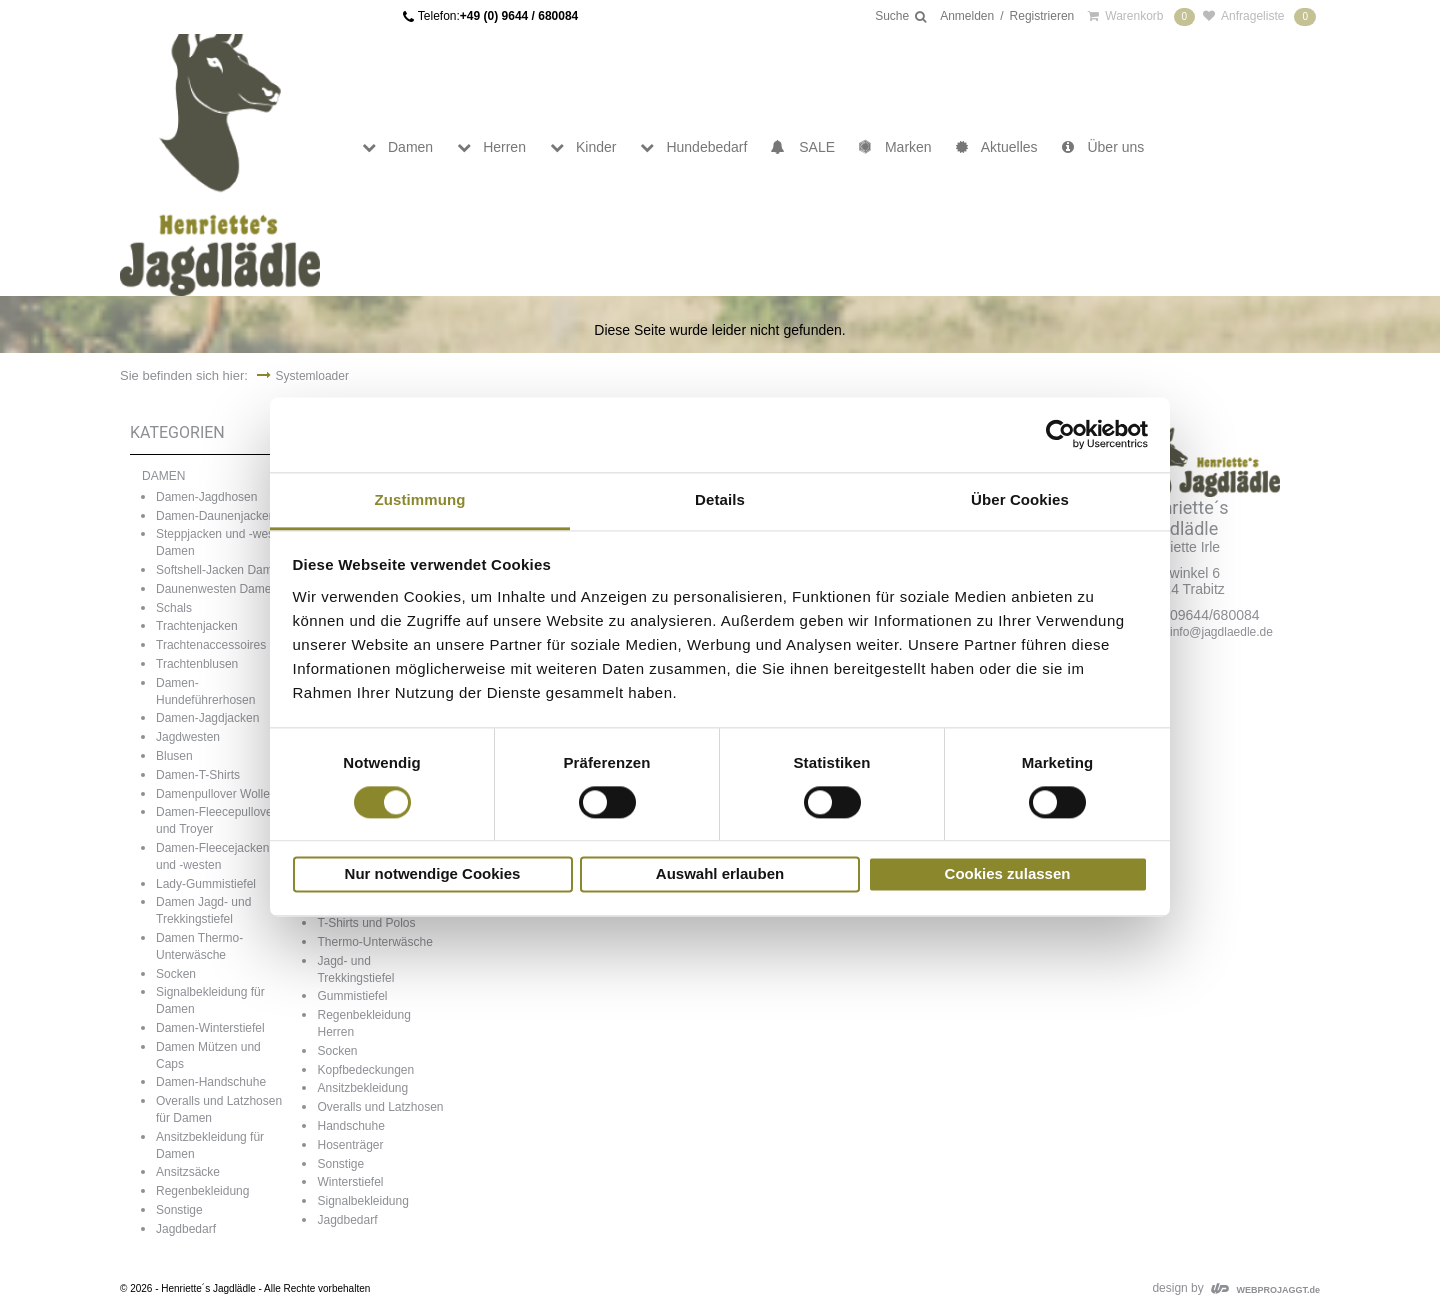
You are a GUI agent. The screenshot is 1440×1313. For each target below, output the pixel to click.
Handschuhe (350, 1126)
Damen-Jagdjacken (207, 718)
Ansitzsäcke (188, 1172)
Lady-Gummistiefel (206, 884)
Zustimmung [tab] (420, 499)
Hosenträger (350, 1145)
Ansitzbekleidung (362, 1088)
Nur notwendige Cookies (433, 874)
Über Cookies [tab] (1020, 499)
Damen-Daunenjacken (215, 516)
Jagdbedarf (186, 1229)
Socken (176, 974)
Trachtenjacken (197, 626)
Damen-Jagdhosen (206, 497)
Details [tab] (720, 499)
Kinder (583, 147)
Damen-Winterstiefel (210, 1028)
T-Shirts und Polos (366, 923)
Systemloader (312, 376)
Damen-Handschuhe (211, 1082)
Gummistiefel (352, 996)
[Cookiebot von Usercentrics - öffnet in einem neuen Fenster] (1060, 434)
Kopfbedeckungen (365, 1070)
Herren (491, 147)
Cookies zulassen (1008, 874)
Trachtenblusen (197, 664)
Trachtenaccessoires (211, 645)
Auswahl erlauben (720, 874)
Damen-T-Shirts (198, 775)
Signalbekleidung (362, 1201)
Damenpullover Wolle (213, 794)
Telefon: (498, 16)
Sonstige (179, 1210)
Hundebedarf (693, 147)
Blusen (174, 756)
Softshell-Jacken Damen (221, 570)
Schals (174, 608)
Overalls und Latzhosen (380, 1107)
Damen (397, 147)
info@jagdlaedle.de (1221, 632)
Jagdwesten (188, 737)
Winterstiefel (350, 1182)
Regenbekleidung (202, 1191)
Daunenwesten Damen (217, 589)
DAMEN (163, 476)
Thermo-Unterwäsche (374, 942)
